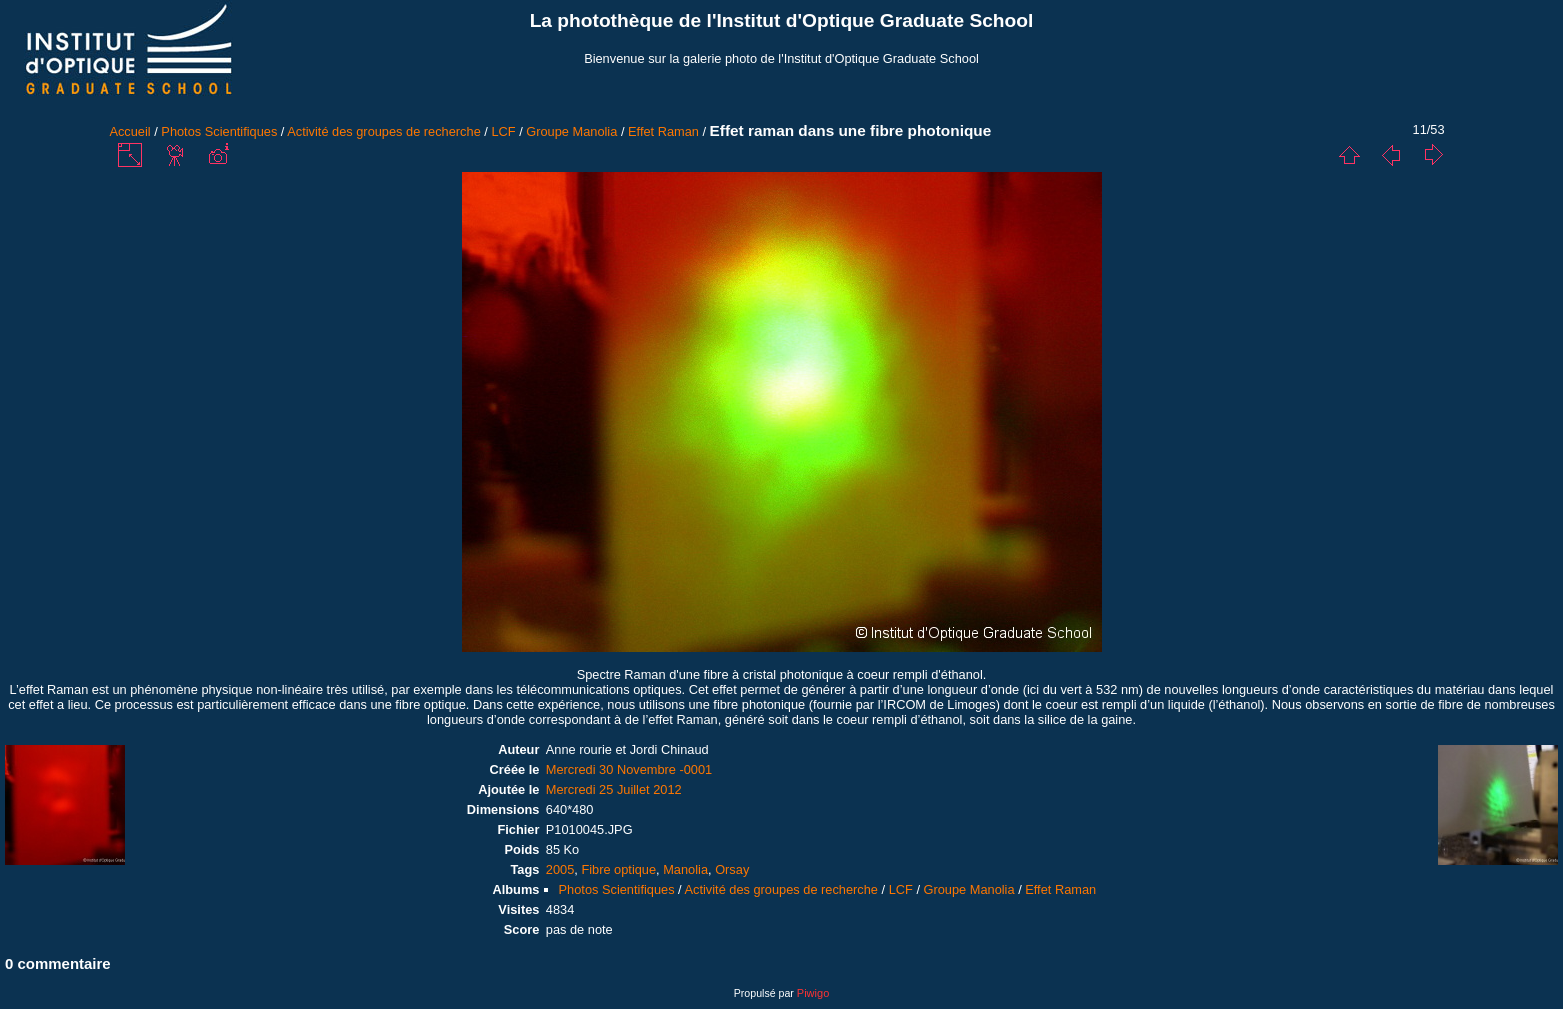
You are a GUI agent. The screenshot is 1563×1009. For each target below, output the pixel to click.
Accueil (129, 131)
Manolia (685, 869)
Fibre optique (618, 869)
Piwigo (813, 993)
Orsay (732, 869)
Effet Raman (663, 131)
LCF (503, 131)
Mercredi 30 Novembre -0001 (629, 769)
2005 (560, 869)
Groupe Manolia (571, 131)
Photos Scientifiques (219, 131)
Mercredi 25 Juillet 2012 (614, 789)
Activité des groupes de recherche (383, 131)
